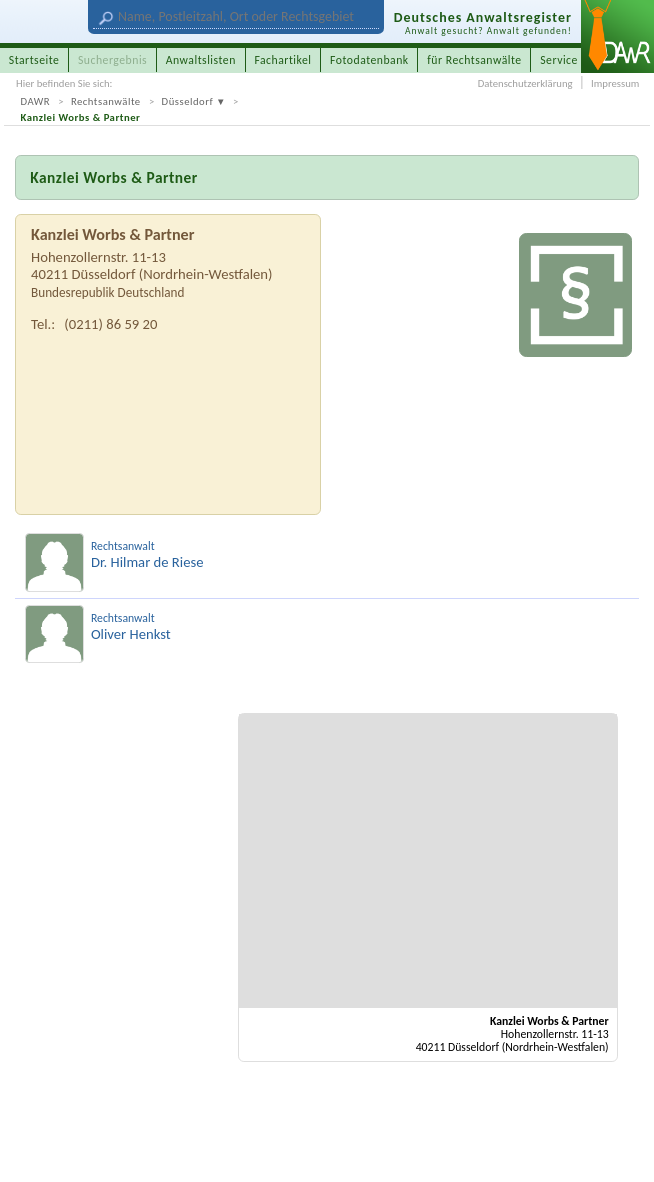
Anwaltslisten (201, 60)
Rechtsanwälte (106, 101)
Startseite (34, 60)
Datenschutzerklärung (525, 83)
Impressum (615, 83)
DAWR (36, 101)
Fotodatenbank (369, 60)
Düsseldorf (188, 101)
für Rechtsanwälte (474, 60)
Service (559, 60)
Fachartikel (282, 60)
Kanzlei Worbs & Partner (81, 117)
